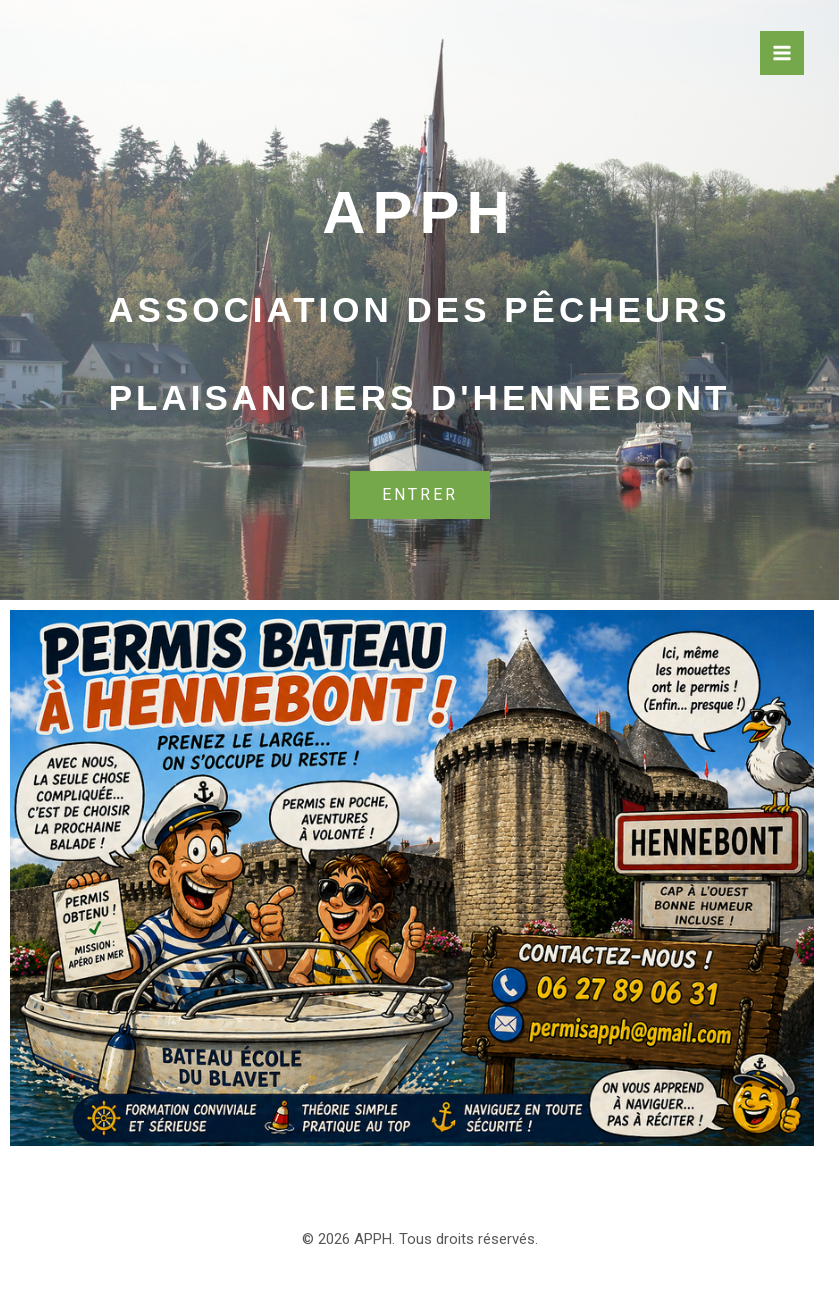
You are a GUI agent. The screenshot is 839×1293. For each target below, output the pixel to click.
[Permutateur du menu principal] (782, 53)
